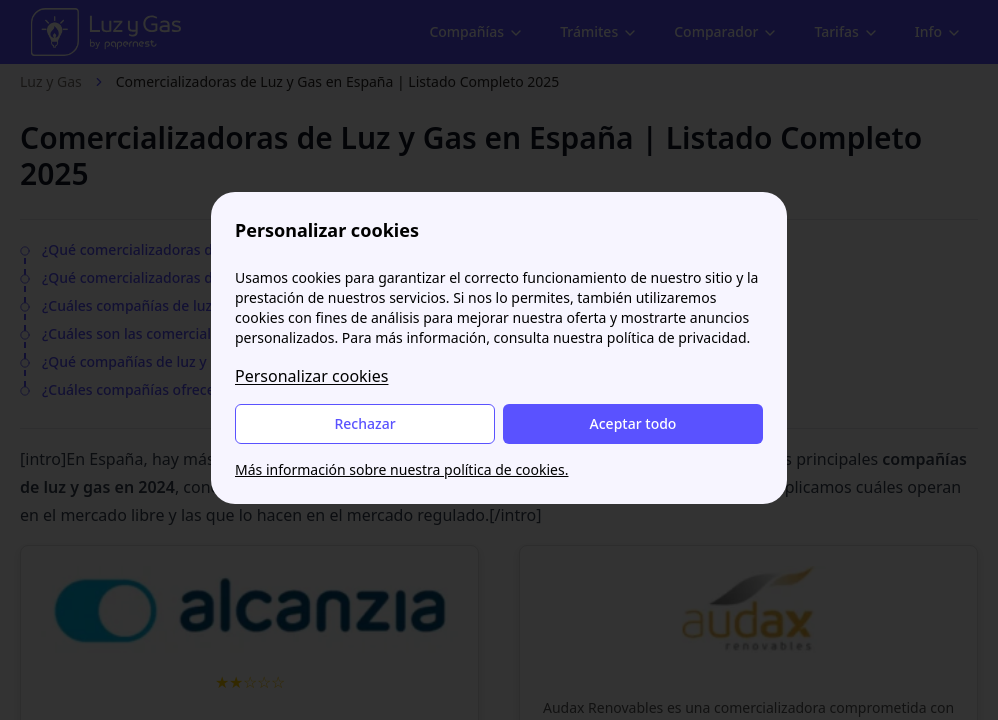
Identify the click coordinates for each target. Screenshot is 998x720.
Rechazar (364, 423)
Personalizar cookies (311, 376)
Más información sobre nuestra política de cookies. (401, 469)
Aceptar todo (633, 423)
